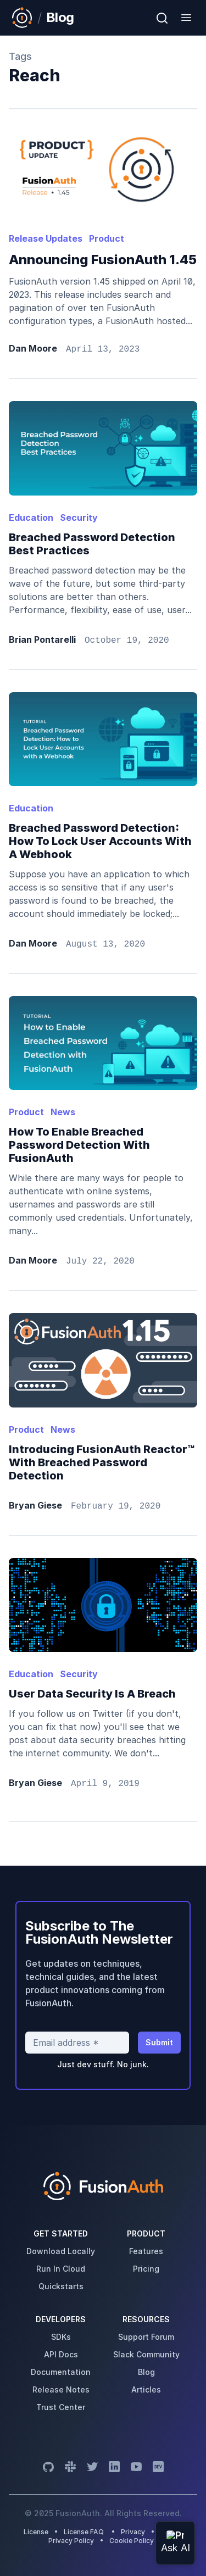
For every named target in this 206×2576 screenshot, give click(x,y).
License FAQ (84, 2532)
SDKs (61, 2336)
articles (146, 2389)
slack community (146, 2354)
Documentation (61, 2372)
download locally (60, 2251)
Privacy (133, 2532)
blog (146, 2372)
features (146, 2251)
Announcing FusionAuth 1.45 (103, 260)
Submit (159, 2042)
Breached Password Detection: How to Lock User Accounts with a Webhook (100, 841)
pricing (146, 2268)
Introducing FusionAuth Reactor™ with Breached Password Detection (101, 1462)
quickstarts (60, 2286)
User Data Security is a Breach (92, 1693)
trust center (60, 2407)
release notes (61, 2389)
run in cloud (60, 2268)
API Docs (61, 2354)
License (37, 2532)
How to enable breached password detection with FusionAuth (79, 1145)
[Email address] (77, 2043)
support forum (146, 2336)
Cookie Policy (131, 2540)
